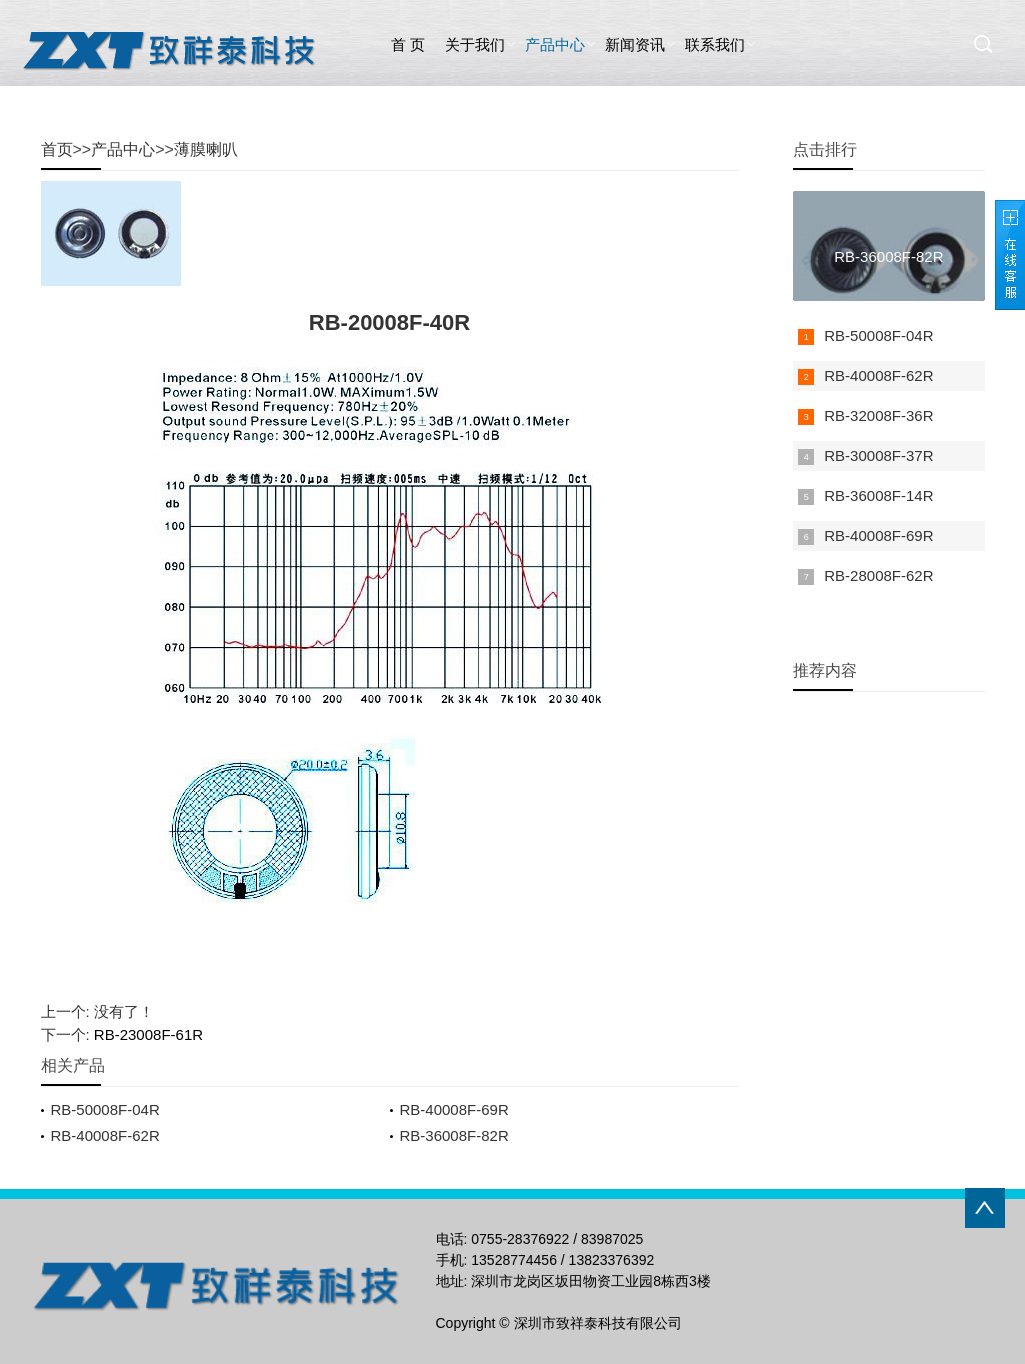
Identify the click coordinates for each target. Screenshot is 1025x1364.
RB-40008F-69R (454, 1109)
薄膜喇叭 (206, 149)
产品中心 (555, 44)
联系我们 (715, 44)
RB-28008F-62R (878, 575)
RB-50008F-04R (105, 1109)
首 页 (408, 44)
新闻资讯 (635, 44)
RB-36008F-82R (454, 1135)
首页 (57, 149)
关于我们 (475, 44)
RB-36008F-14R (878, 495)
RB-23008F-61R (148, 1034)
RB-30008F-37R (878, 455)
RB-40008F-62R (105, 1135)
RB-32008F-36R (878, 415)
